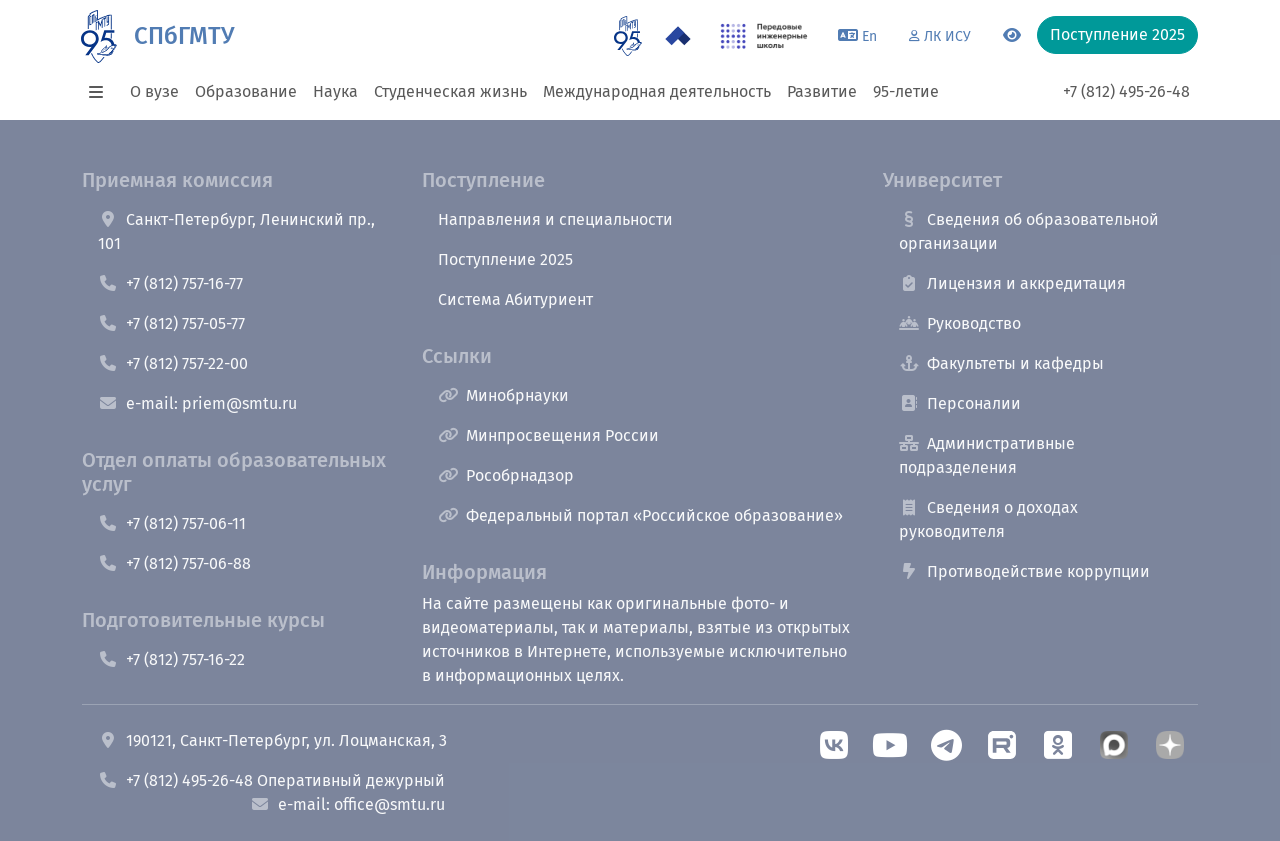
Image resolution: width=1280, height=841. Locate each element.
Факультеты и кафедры (1001, 363)
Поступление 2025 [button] (1117, 34)
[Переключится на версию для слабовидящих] (1012, 36)
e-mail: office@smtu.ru (347, 804)
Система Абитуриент (515, 299)
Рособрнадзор (506, 475)
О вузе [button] (154, 91)
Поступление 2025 (505, 259)
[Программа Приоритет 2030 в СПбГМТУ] (678, 36)
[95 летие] (627, 36)
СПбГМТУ (184, 36)
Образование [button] (246, 91)
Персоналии (960, 403)
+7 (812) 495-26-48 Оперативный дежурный (271, 780)
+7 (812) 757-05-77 (171, 323)
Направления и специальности (555, 219)
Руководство (960, 323)
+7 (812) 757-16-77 (170, 283)
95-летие (906, 91)
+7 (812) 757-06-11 (172, 523)
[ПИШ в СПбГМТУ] (764, 36)
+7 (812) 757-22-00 (173, 363)
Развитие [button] (822, 91)
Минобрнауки (503, 395)
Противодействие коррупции (1024, 571)
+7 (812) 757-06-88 (174, 563)
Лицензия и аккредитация (1012, 283)
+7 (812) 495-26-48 (1126, 91)
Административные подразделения (987, 455)
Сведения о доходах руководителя (988, 519)
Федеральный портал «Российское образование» (640, 515)
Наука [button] (335, 91)
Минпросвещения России (548, 435)
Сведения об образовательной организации (1029, 231)
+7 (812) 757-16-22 (171, 659)
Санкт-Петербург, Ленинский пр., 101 (236, 231)
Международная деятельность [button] (657, 91)
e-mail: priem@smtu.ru (197, 403)
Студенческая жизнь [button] (450, 91)
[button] (102, 92)
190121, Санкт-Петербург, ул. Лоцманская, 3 (272, 740)
